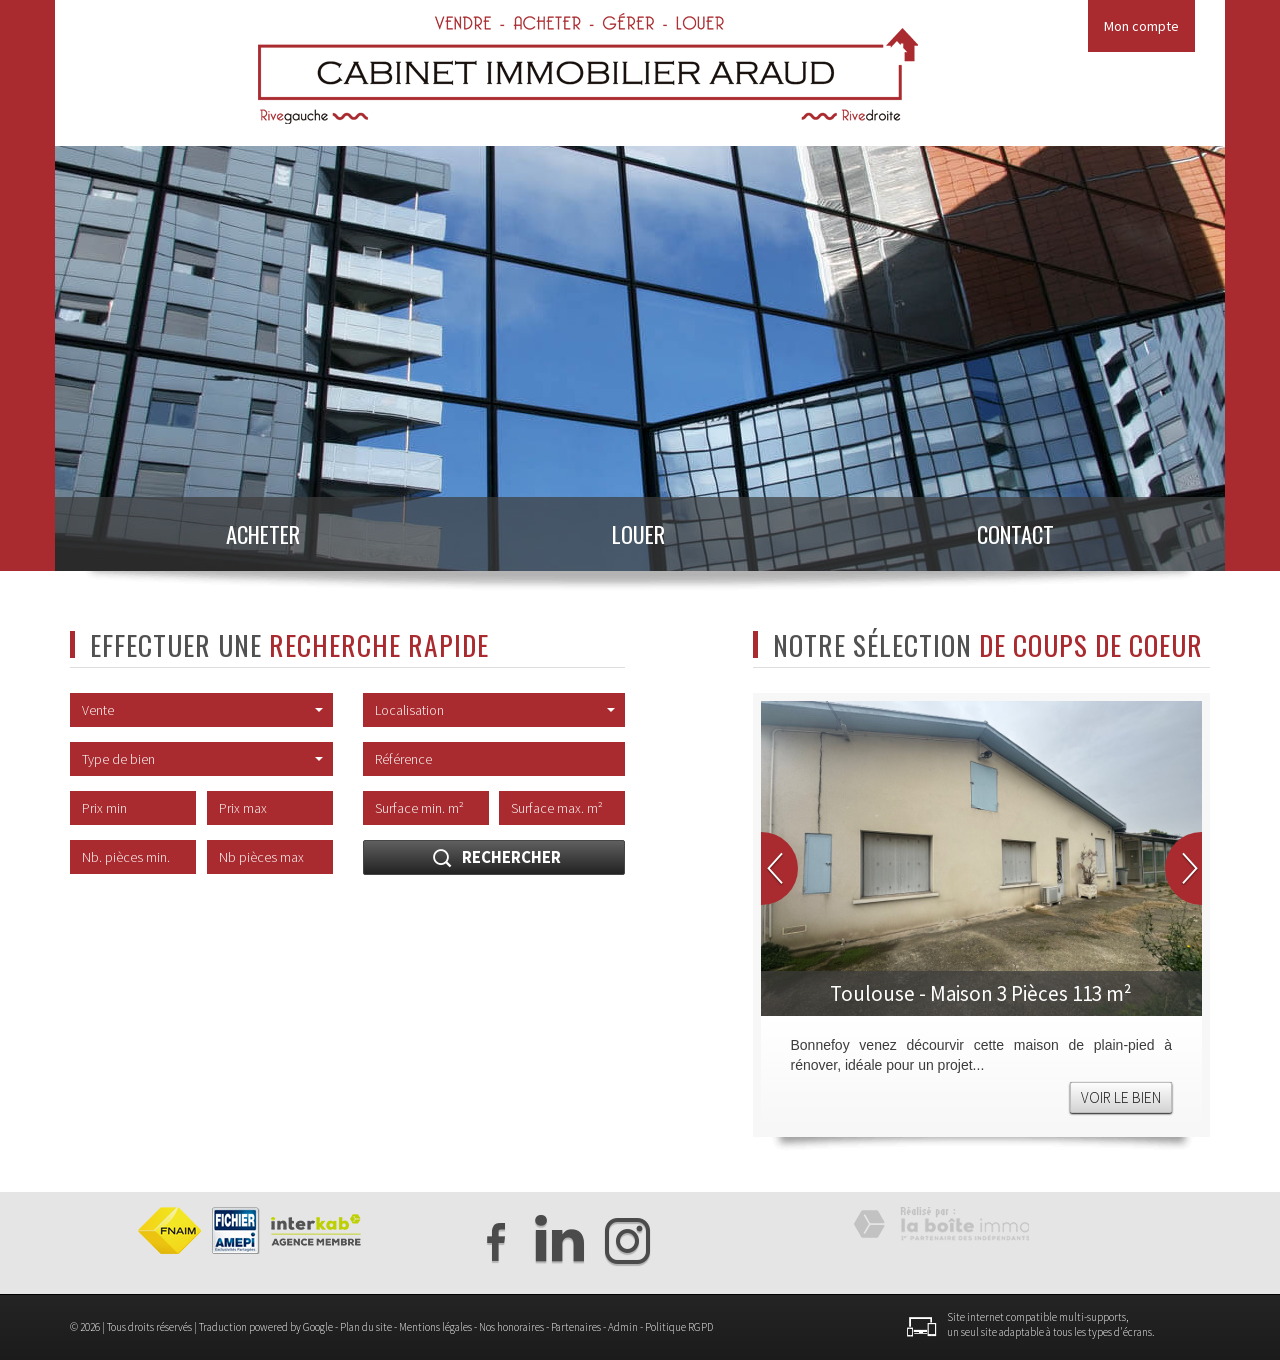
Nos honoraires (511, 1327)
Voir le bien (1121, 1097)
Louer (638, 533)
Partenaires (576, 1327)
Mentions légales (435, 1327)
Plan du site (366, 1327)
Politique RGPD (679, 1327)
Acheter (263, 533)
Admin (623, 1327)
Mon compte (1141, 26)
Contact (1015, 533)
